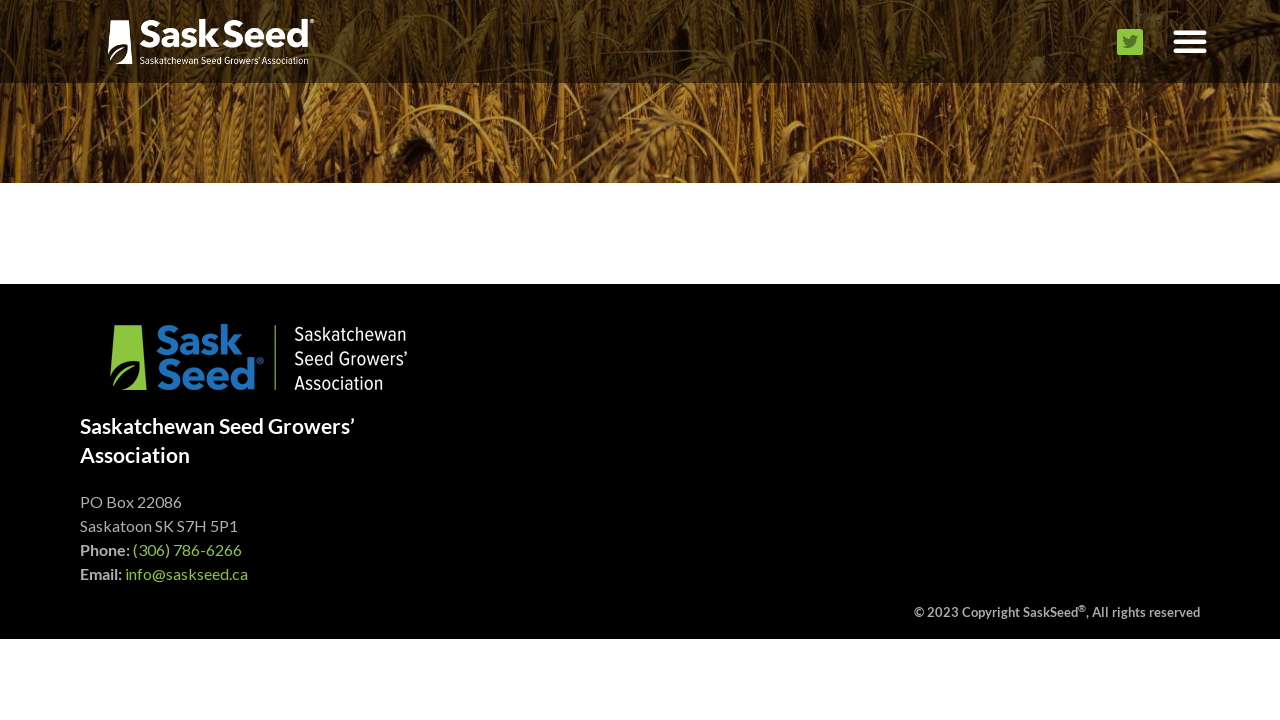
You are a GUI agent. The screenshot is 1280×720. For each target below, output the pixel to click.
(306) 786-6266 (187, 549)
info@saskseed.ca (186, 573)
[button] (1190, 41)
